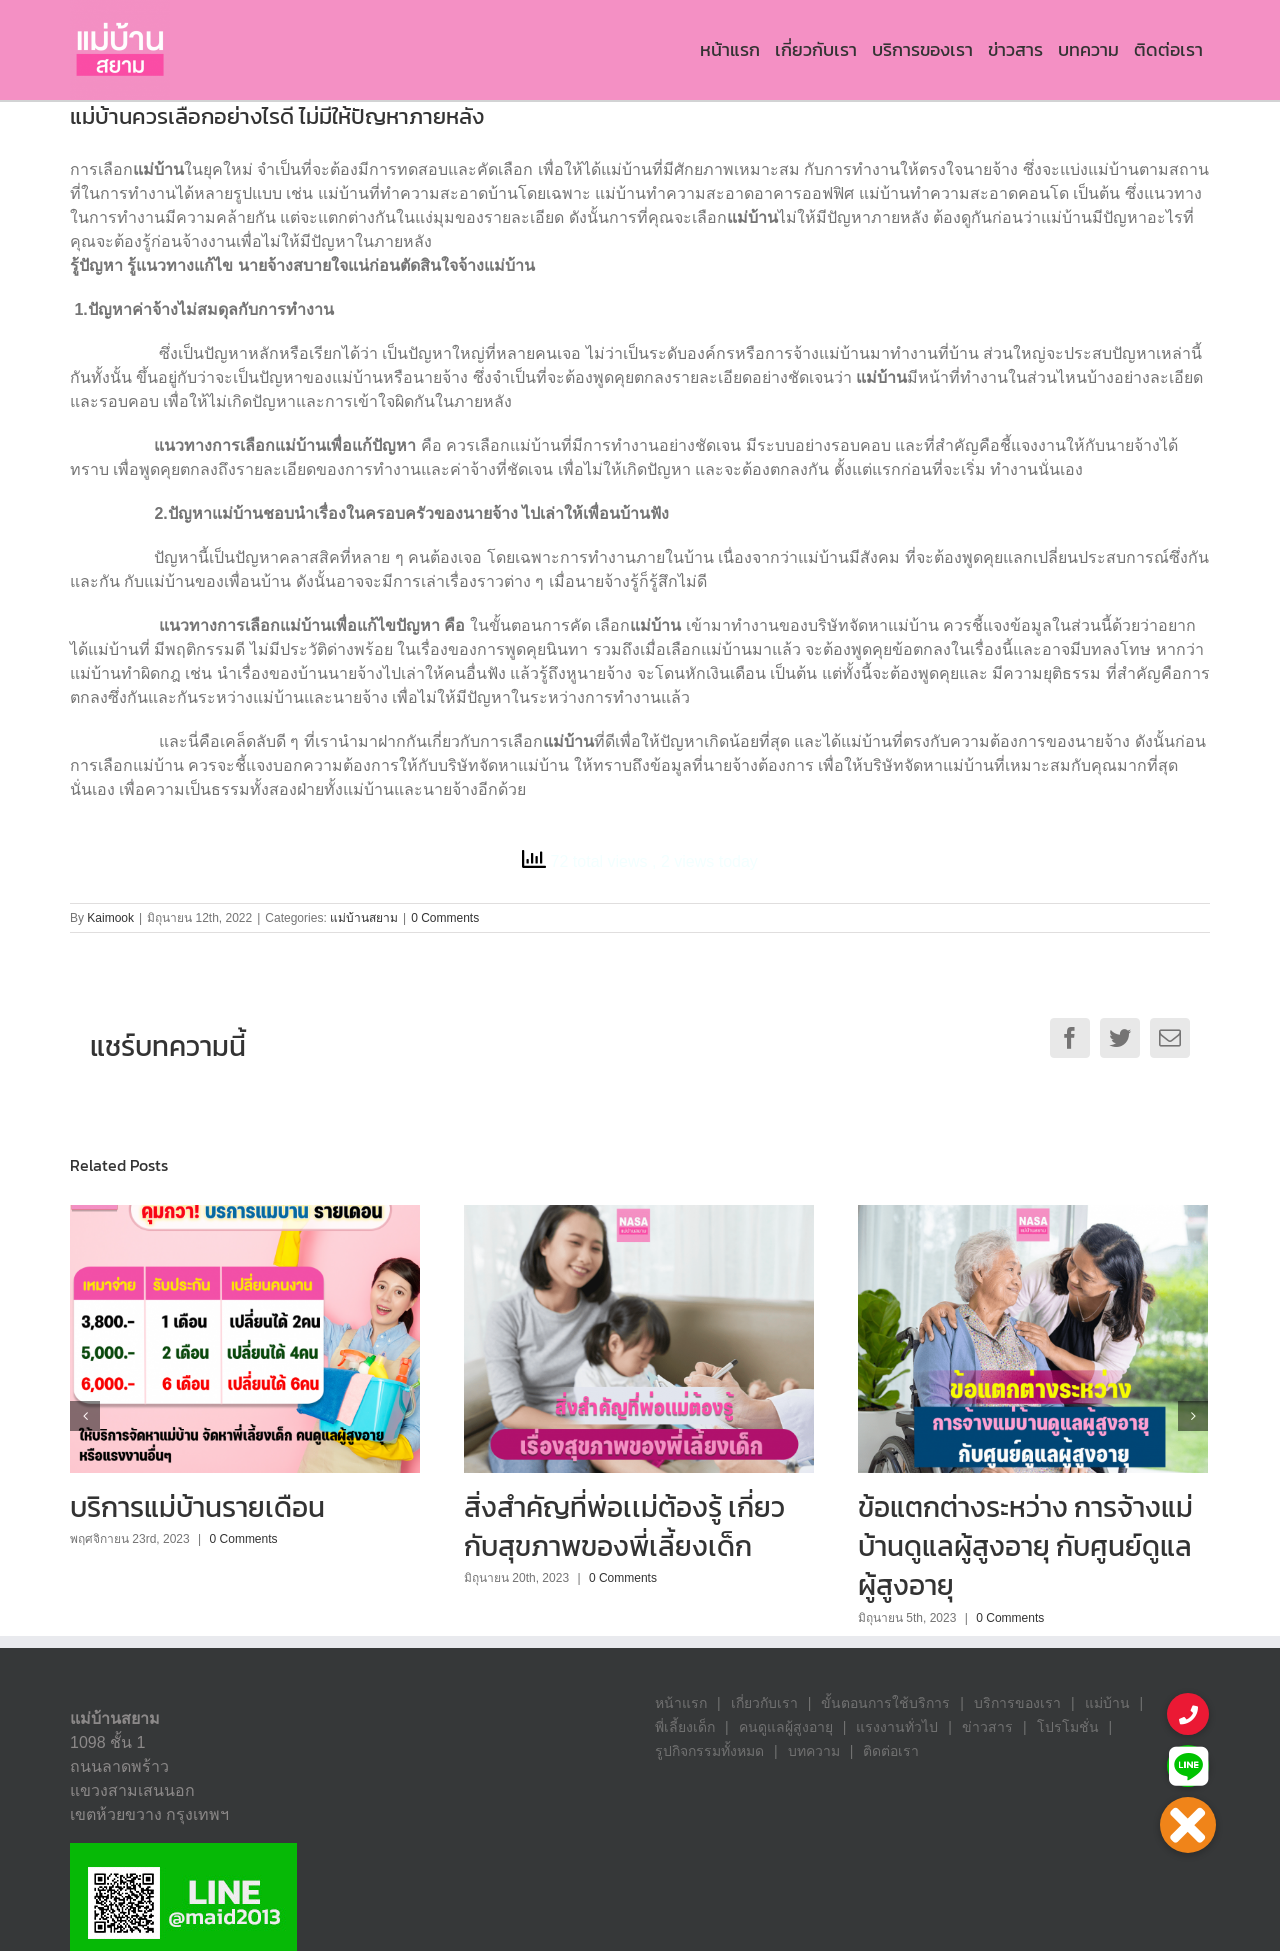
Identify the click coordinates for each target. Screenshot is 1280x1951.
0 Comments (445, 918)
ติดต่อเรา (891, 1751)
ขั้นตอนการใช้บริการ (885, 1703)
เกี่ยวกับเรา (764, 1703)
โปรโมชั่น (1068, 1727)
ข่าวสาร (987, 1727)
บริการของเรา (1017, 1703)
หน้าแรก (681, 1703)
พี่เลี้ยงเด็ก (685, 1727)
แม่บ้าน (1107, 1703)
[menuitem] (729, 50)
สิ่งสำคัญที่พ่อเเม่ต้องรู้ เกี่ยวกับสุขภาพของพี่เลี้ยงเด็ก (624, 1526)
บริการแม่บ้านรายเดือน (197, 1507)
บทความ (814, 1751)
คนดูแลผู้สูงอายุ (786, 1727)
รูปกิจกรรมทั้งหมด (709, 1751)
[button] (1188, 1825)
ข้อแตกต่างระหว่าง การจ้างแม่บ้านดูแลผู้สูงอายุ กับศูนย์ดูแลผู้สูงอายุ (1025, 1546)
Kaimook (110, 918)
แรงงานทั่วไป (897, 1727)
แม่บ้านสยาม (364, 918)
